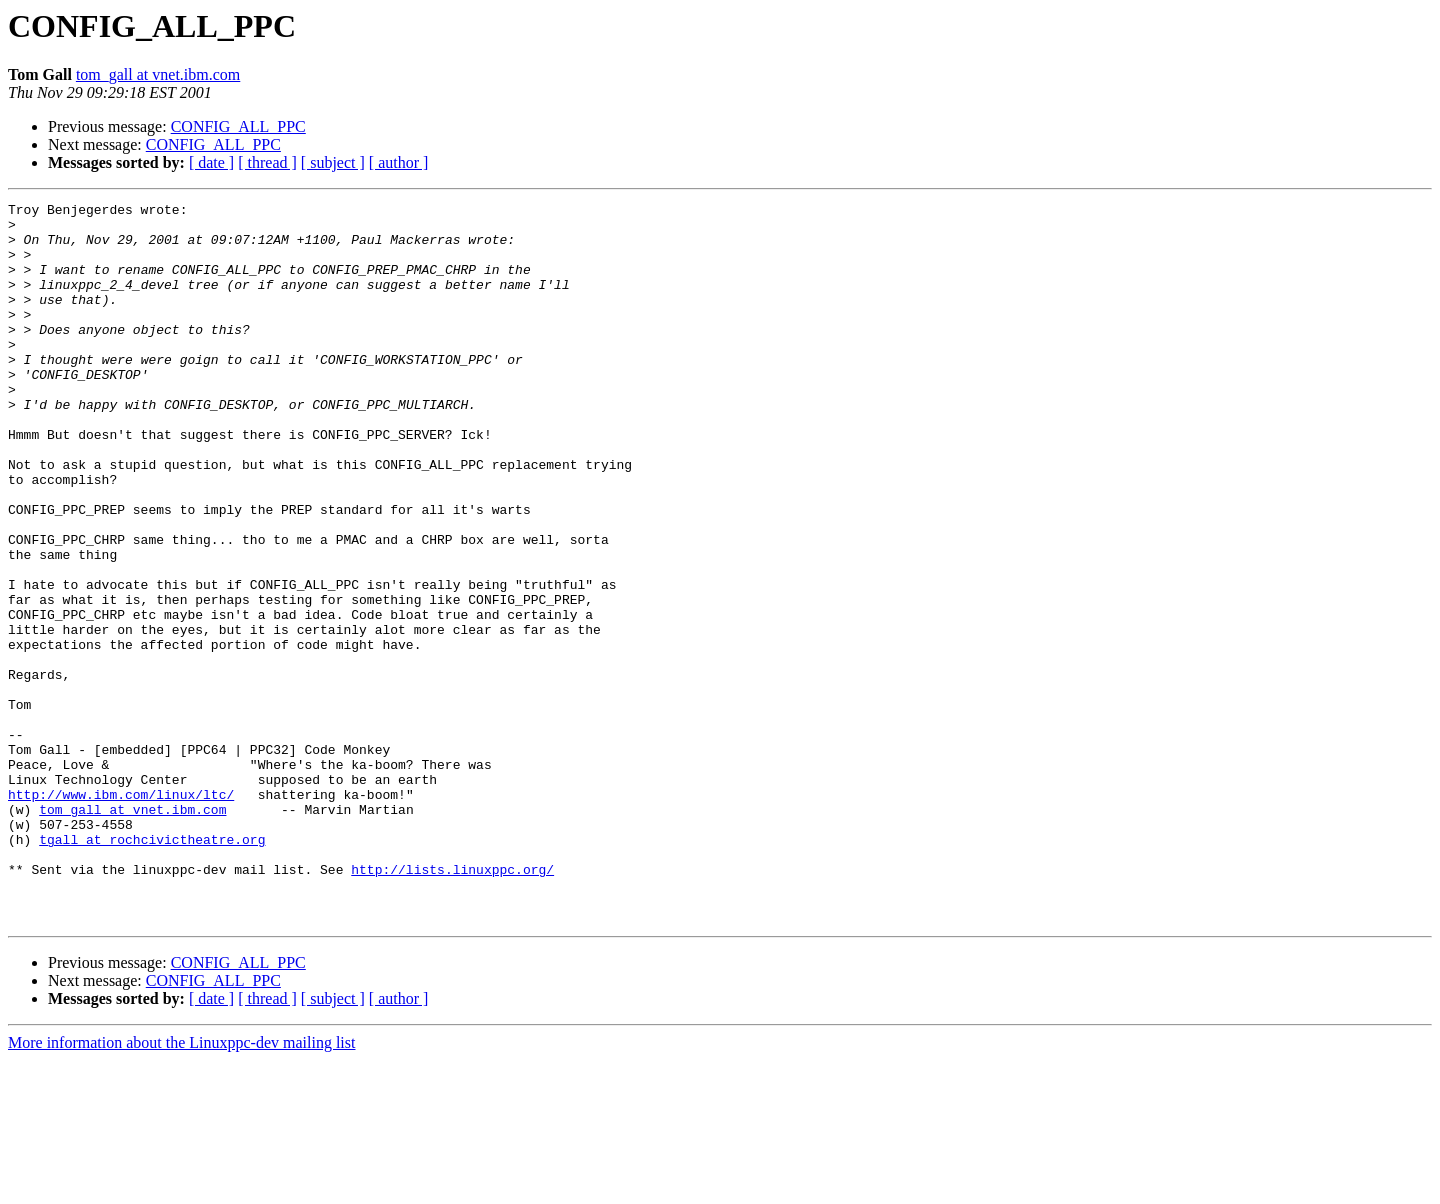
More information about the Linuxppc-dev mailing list (181, 1186)
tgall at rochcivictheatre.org (152, 968)
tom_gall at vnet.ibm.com (158, 74)
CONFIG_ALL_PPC (238, 126)
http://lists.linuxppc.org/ (452, 1004)
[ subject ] (333, 162)
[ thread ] (267, 162)
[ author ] (399, 162)
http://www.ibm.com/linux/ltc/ (121, 914)
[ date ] (211, 162)
